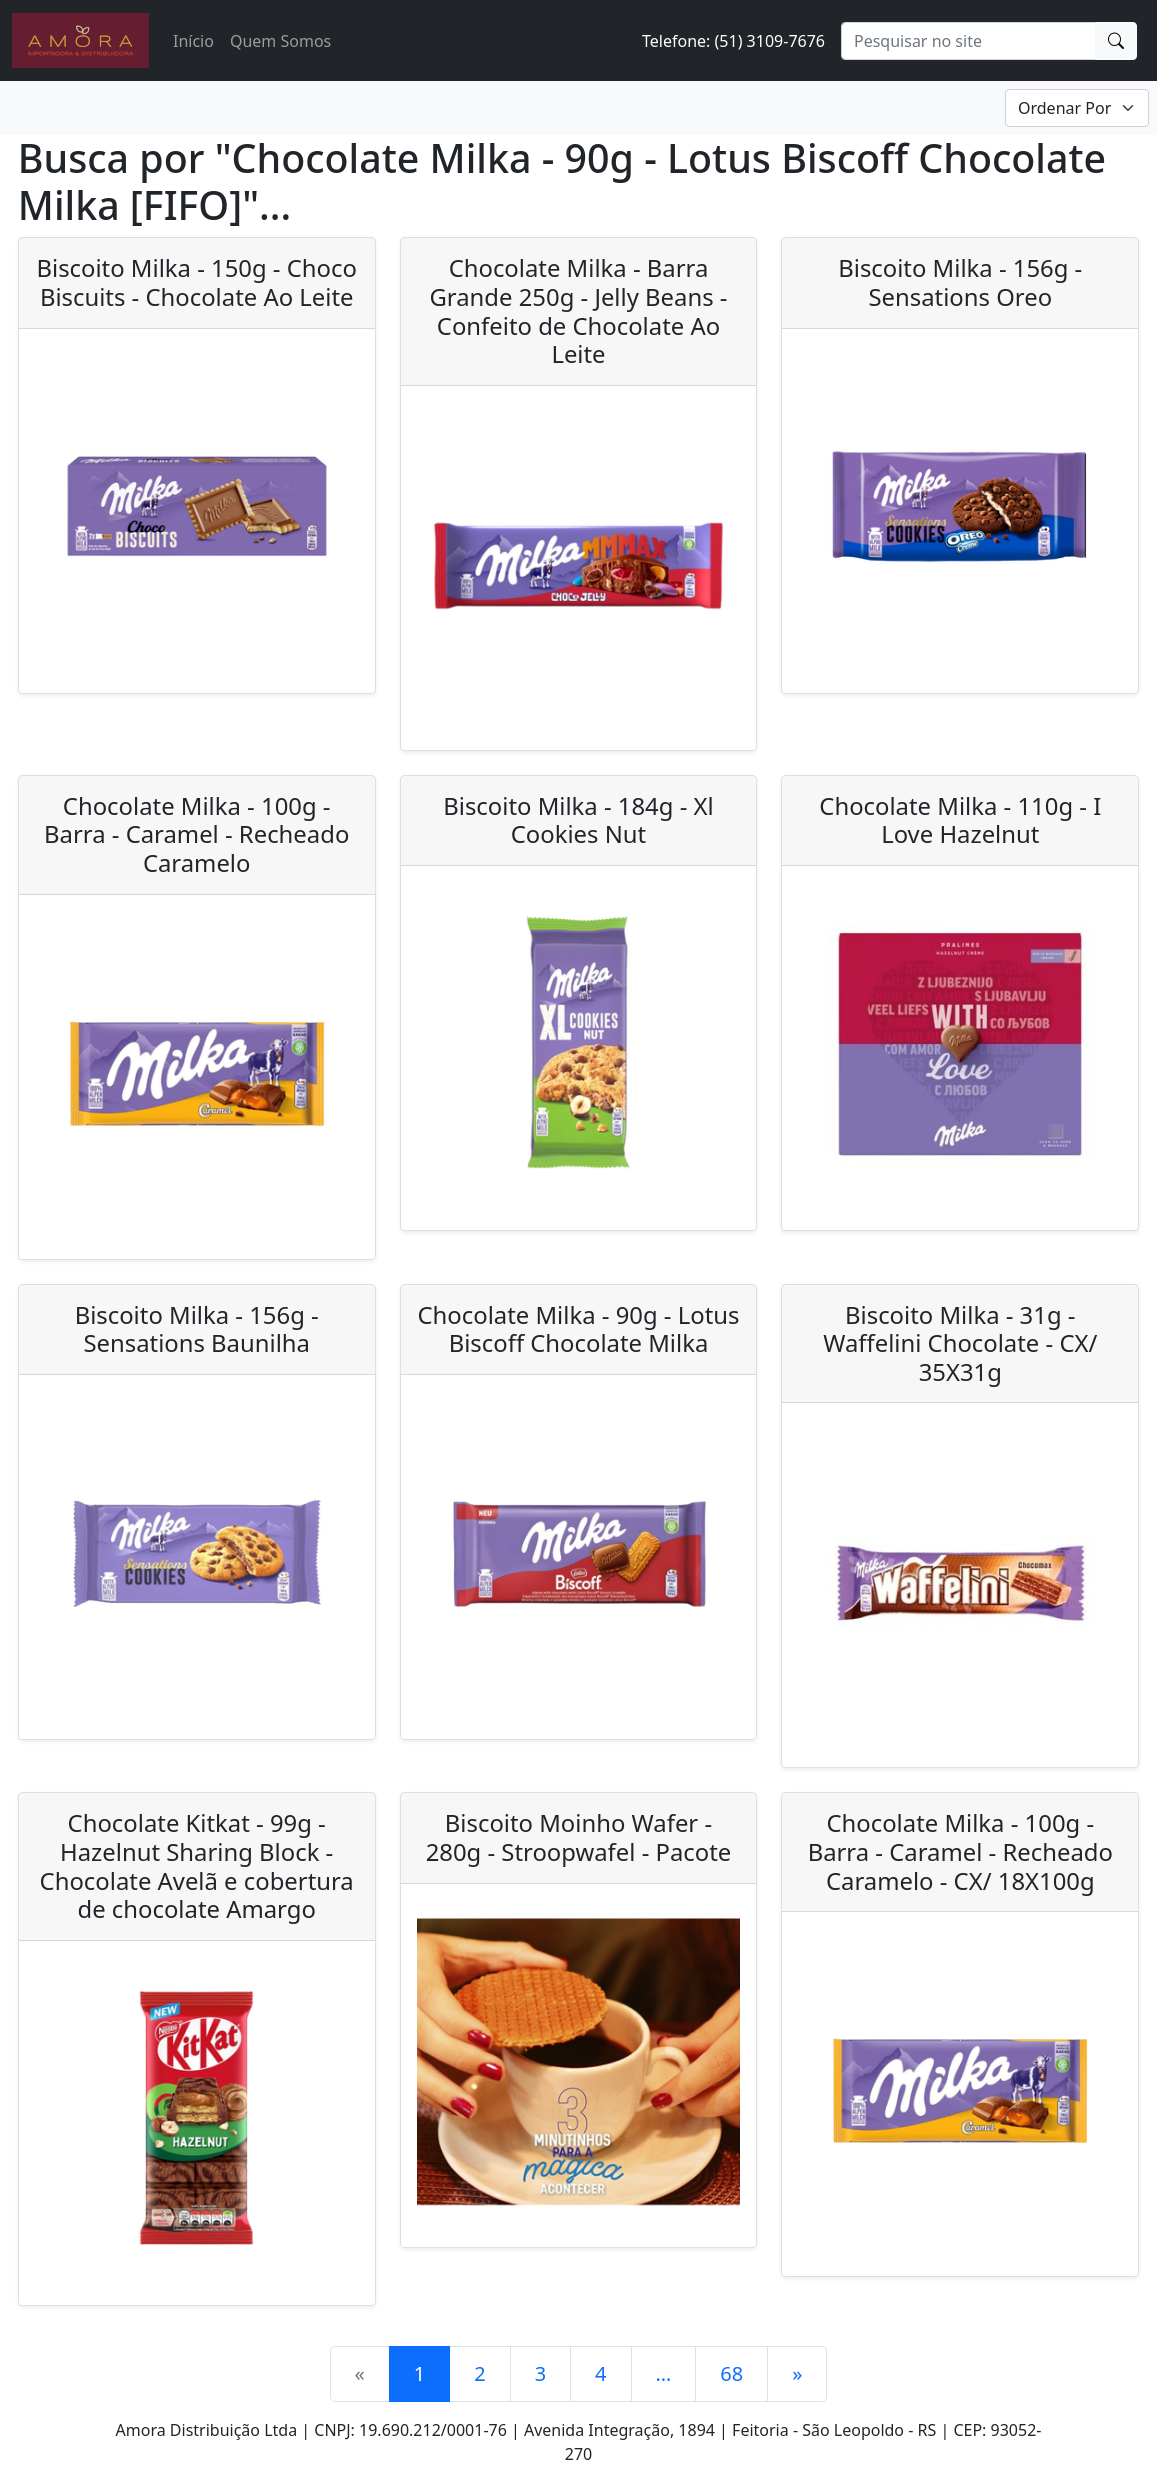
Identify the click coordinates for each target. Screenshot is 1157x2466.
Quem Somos (280, 41)
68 (731, 2373)
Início (193, 41)
